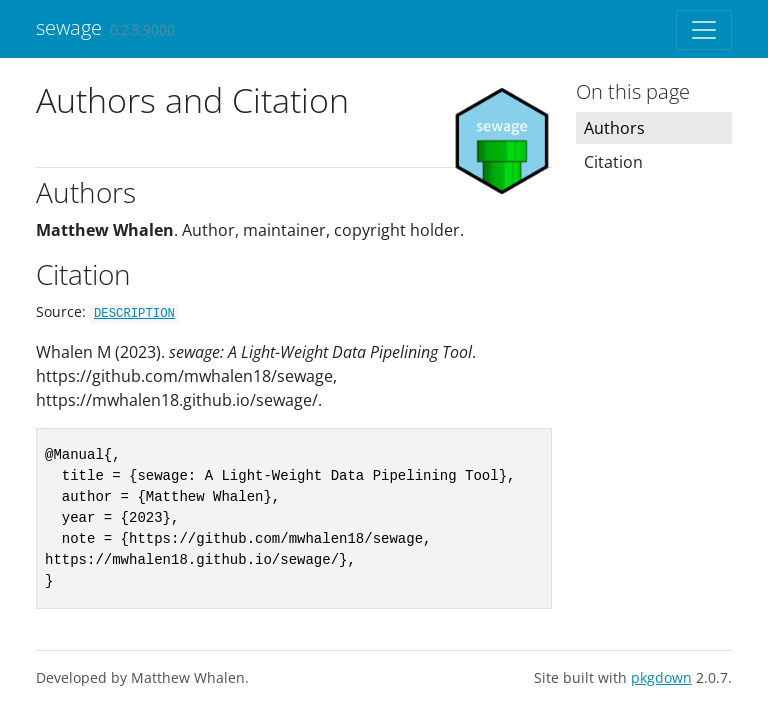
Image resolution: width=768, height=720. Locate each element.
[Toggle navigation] (704, 30)
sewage (69, 27)
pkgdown (661, 677)
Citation (613, 162)
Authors (614, 128)
